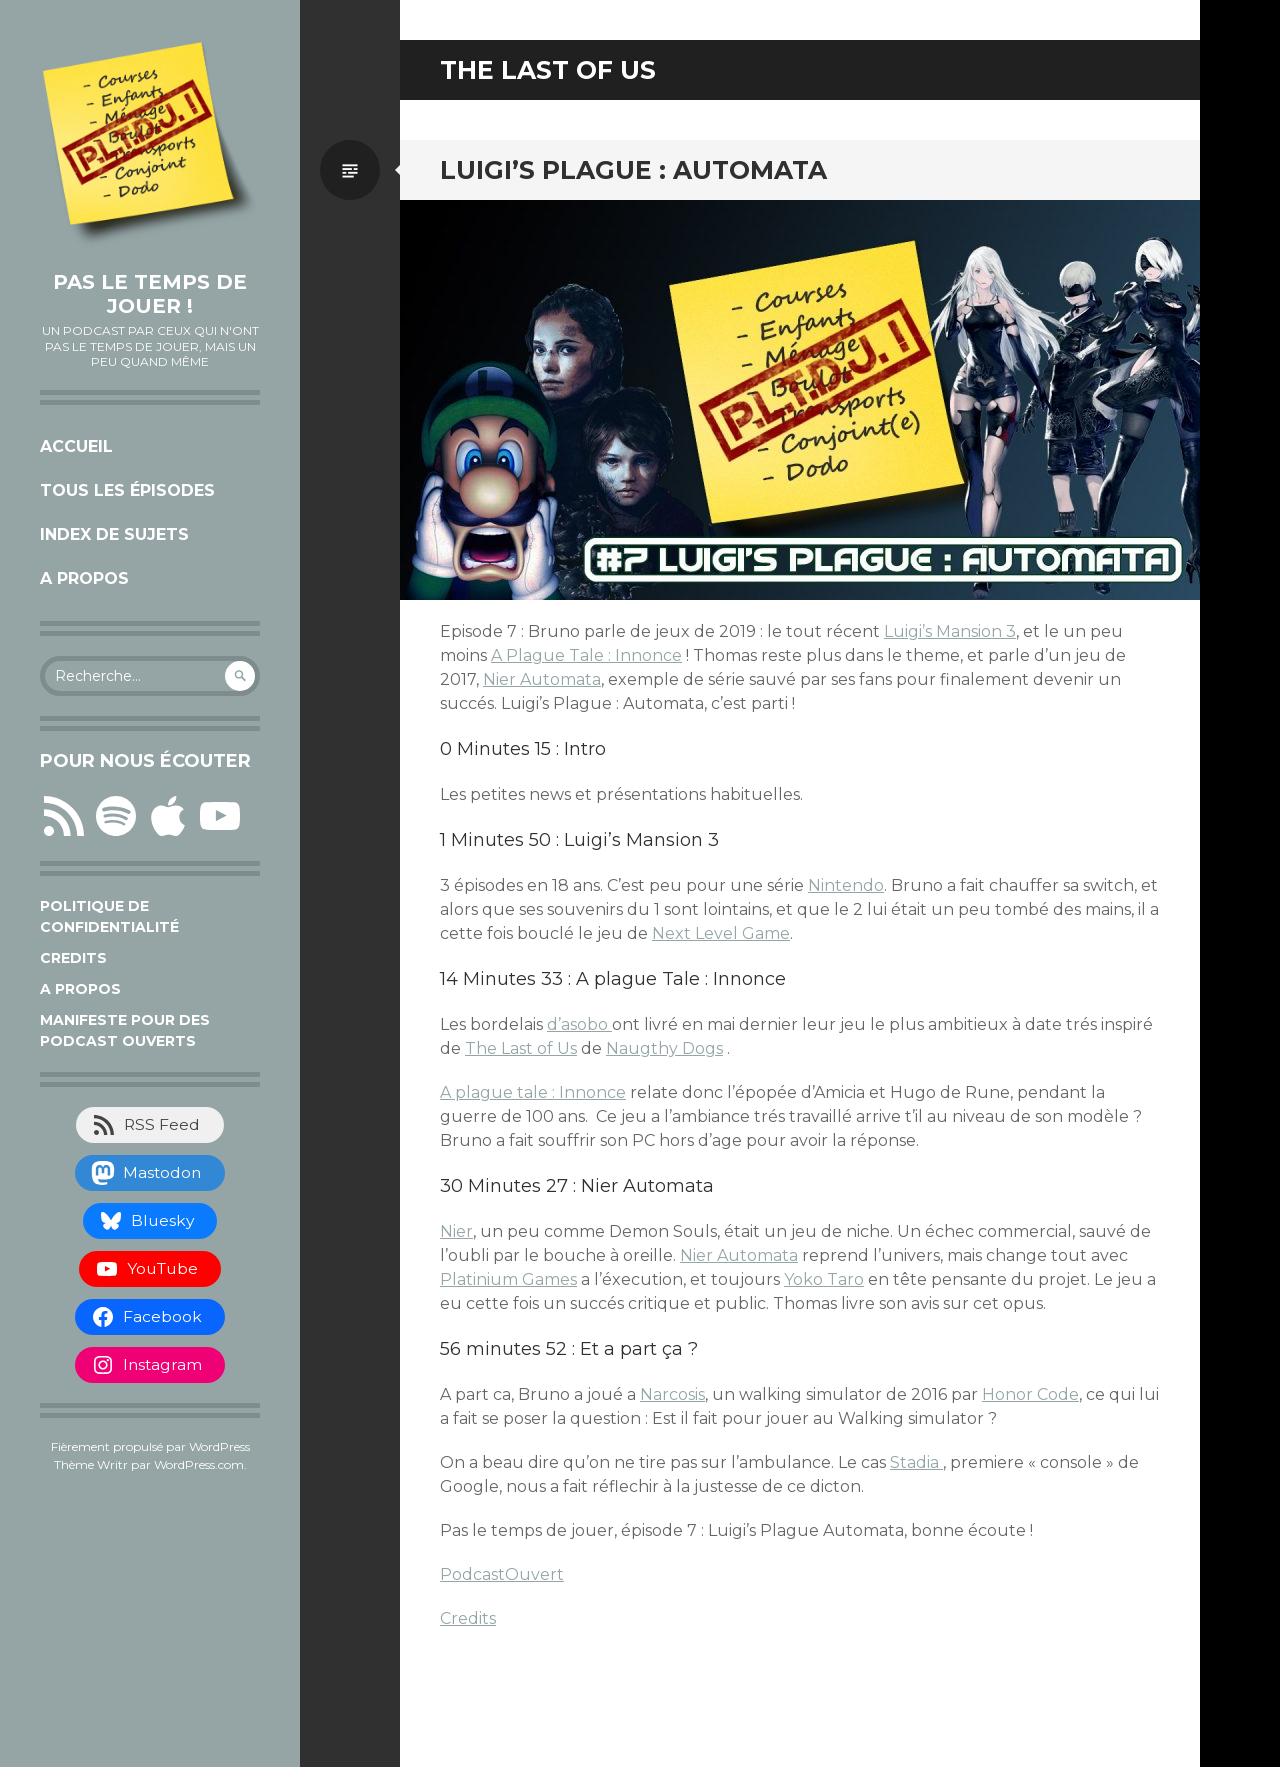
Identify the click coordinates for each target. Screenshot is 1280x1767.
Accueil (76, 446)
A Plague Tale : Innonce (586, 655)
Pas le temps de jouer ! (150, 294)
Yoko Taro (824, 1279)
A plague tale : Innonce (533, 1092)
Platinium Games (508, 1279)
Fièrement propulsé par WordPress (150, 1446)
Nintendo (846, 885)
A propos (84, 578)
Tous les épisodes (127, 490)
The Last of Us (521, 1048)
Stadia (916, 1462)
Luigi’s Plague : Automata (633, 170)
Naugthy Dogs (664, 1048)
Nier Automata (542, 679)
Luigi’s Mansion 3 (950, 631)
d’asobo (579, 1024)
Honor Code (1030, 1394)
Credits (73, 958)
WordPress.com (199, 1464)
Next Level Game (721, 933)
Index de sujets (114, 534)
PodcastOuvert (502, 1574)
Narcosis (672, 1394)
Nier (456, 1231)
